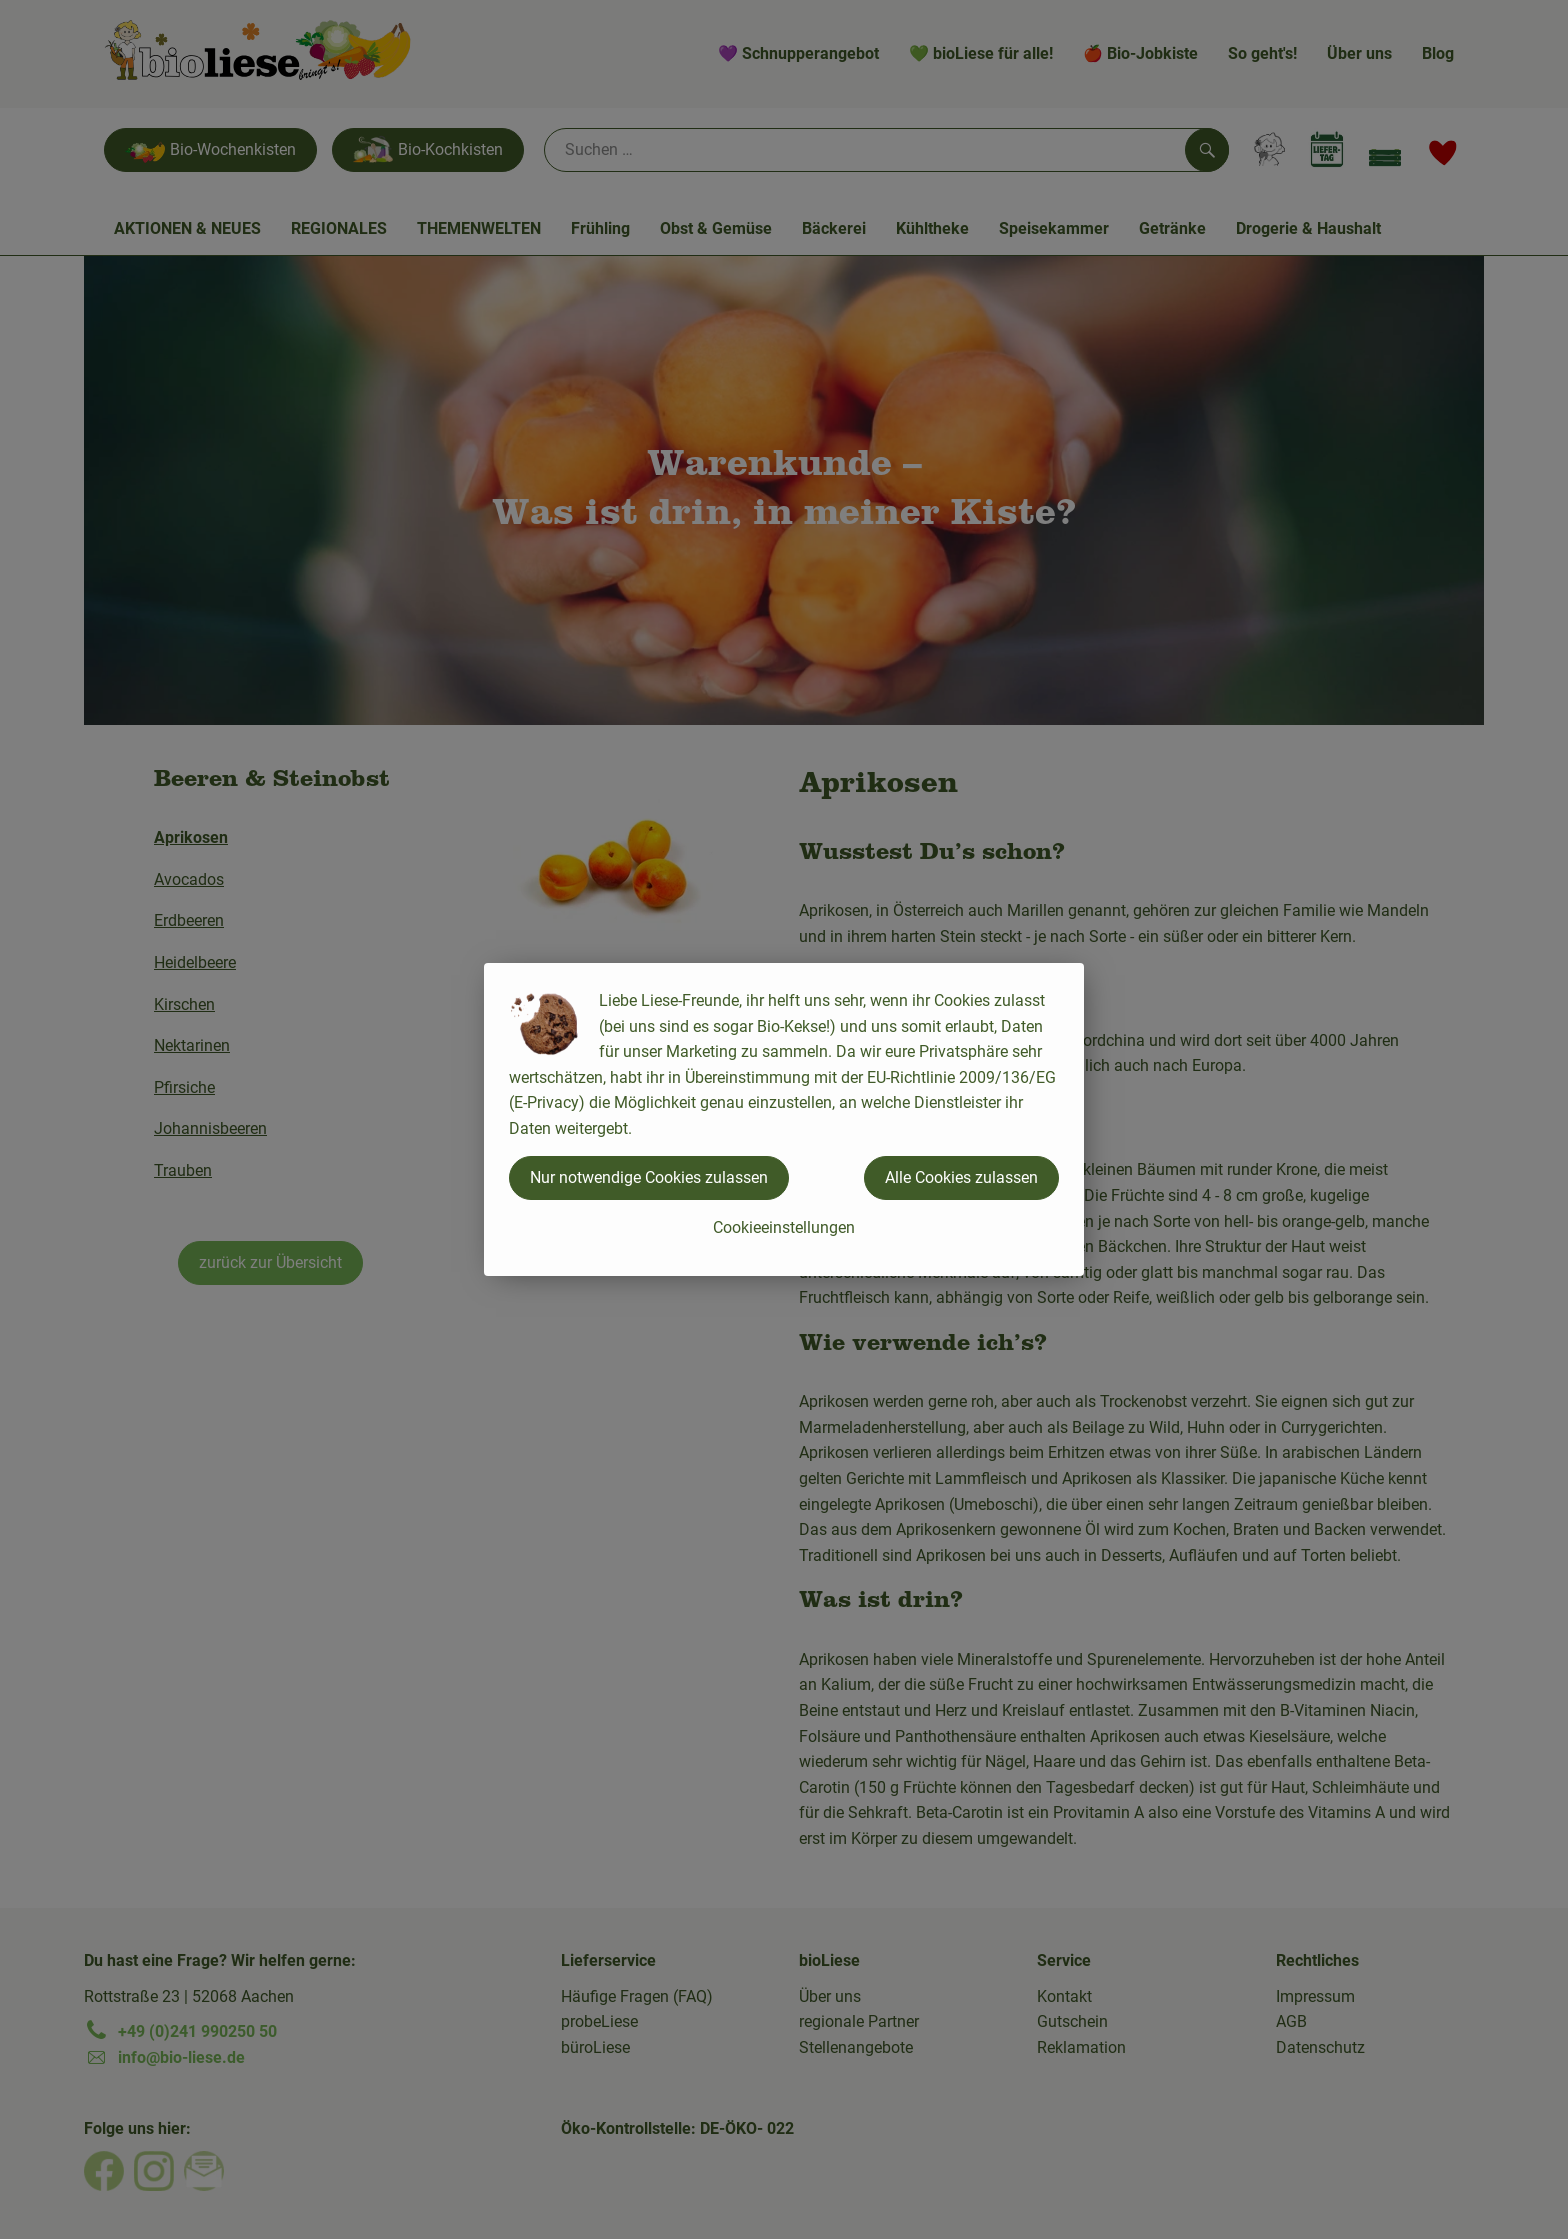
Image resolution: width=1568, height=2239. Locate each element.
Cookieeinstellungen (784, 1227)
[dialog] (784, 1119)
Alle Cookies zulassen (961, 1177)
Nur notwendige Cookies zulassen (649, 1177)
